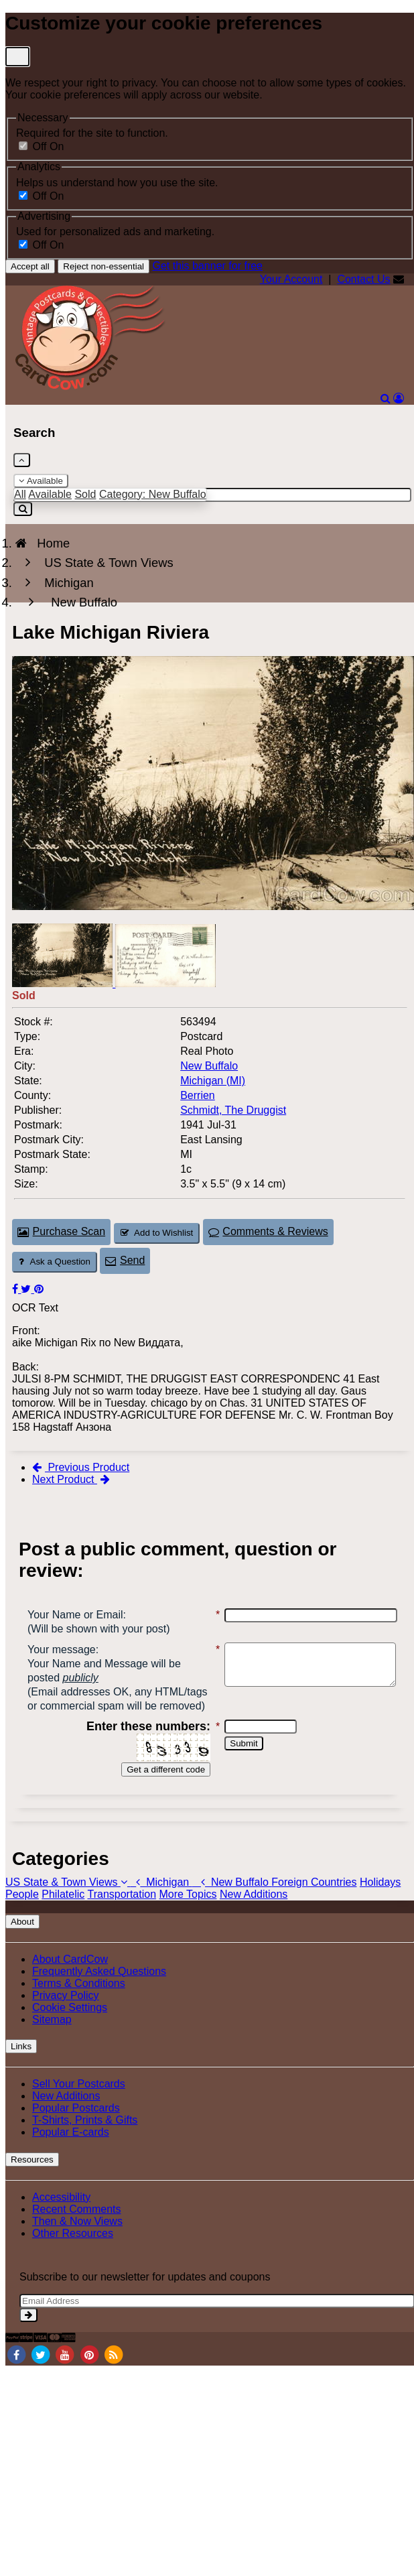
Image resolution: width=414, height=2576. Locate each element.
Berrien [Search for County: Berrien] (197, 1095)
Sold (85, 494)
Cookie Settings (69, 2035)
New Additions (253, 1922)
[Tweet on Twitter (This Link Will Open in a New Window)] (27, 1289)
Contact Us (363, 279)
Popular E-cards (70, 2160)
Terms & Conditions (78, 2011)
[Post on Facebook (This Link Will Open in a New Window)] (16, 1289)
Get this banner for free (207, 265)
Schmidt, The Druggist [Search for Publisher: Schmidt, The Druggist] (233, 1110)
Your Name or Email (75, 1614)
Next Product (71, 1479)
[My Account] (398, 398)
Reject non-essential (103, 266)
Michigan (161, 1910)
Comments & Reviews (268, 1231)
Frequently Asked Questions (99, 1999)
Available (41, 481)
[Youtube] (65, 2382)
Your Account (291, 279)
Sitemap (52, 2047)
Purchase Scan (61, 1231)
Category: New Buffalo (152, 494)
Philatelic (63, 1922)
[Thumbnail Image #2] (165, 983)
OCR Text (35, 1307)
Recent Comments (76, 2237)
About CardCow (70, 1987)
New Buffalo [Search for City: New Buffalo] (209, 1066)
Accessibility (61, 2225)
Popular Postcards (76, 2136)
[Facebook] (16, 2382)
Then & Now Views (77, 2249)
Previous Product (80, 1467)
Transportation (121, 1922)
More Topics (188, 1922)
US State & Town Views (67, 1910)
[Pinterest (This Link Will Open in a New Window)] (39, 1289)
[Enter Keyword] (212, 495)
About (22, 1950)
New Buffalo (232, 1910)
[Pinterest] (89, 2382)
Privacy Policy (65, 2023)
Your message (61, 1649)
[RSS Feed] (114, 2382)
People (22, 1922)
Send (125, 1260)
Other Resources (72, 2261)
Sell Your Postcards (78, 2112)
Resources (32, 2188)
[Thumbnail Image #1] (63, 983)
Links (21, 2074)
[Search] (386, 398)
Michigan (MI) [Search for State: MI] (212, 1080)
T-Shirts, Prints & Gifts (84, 2148)
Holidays (380, 1910)
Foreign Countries (313, 1910)
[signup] (28, 2343)
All (20, 494)
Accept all (30, 266)
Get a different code (158, 1798)
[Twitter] (40, 2382)
